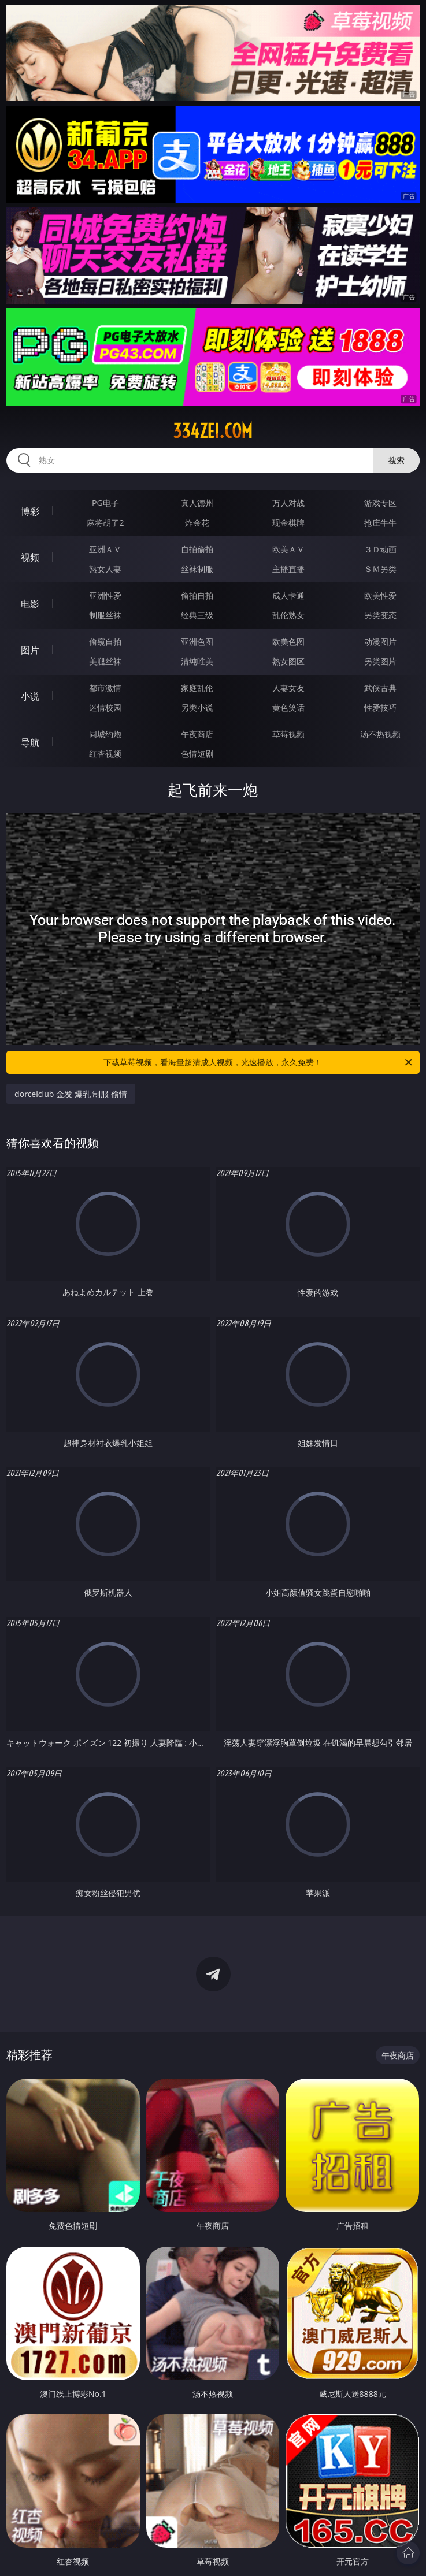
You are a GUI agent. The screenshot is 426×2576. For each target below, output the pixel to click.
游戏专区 (380, 502)
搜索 (396, 460)
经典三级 (197, 614)
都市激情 (105, 687)
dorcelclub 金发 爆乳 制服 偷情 (70, 1093)
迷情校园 (105, 707)
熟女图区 (288, 661)
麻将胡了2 (105, 522)
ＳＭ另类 (380, 568)
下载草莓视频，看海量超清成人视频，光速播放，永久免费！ (258, 1062)
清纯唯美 (197, 661)
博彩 (30, 511)
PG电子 (105, 502)
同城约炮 (105, 733)
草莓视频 (288, 733)
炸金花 (197, 522)
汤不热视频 (380, 733)
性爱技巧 (380, 707)
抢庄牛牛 (380, 522)
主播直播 (288, 568)
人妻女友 (288, 687)
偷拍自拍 (197, 595)
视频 (30, 557)
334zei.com (213, 431)
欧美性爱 (380, 595)
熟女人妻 (105, 568)
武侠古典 (380, 687)
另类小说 (197, 707)
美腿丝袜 (105, 661)
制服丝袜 (105, 614)
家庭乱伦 (197, 687)
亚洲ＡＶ (105, 549)
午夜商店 (197, 733)
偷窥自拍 (105, 641)
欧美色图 (288, 641)
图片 (30, 650)
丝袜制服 (197, 568)
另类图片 (380, 661)
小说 (30, 696)
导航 (30, 742)
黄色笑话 (288, 707)
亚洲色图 (197, 641)
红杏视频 (105, 753)
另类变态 (380, 614)
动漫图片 (380, 641)
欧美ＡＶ (288, 549)
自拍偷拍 (197, 549)
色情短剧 (197, 753)
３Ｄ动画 (380, 549)
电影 (30, 603)
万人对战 (288, 502)
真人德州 (197, 502)
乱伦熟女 (288, 614)
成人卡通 (288, 595)
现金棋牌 (288, 522)
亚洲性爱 (105, 595)
